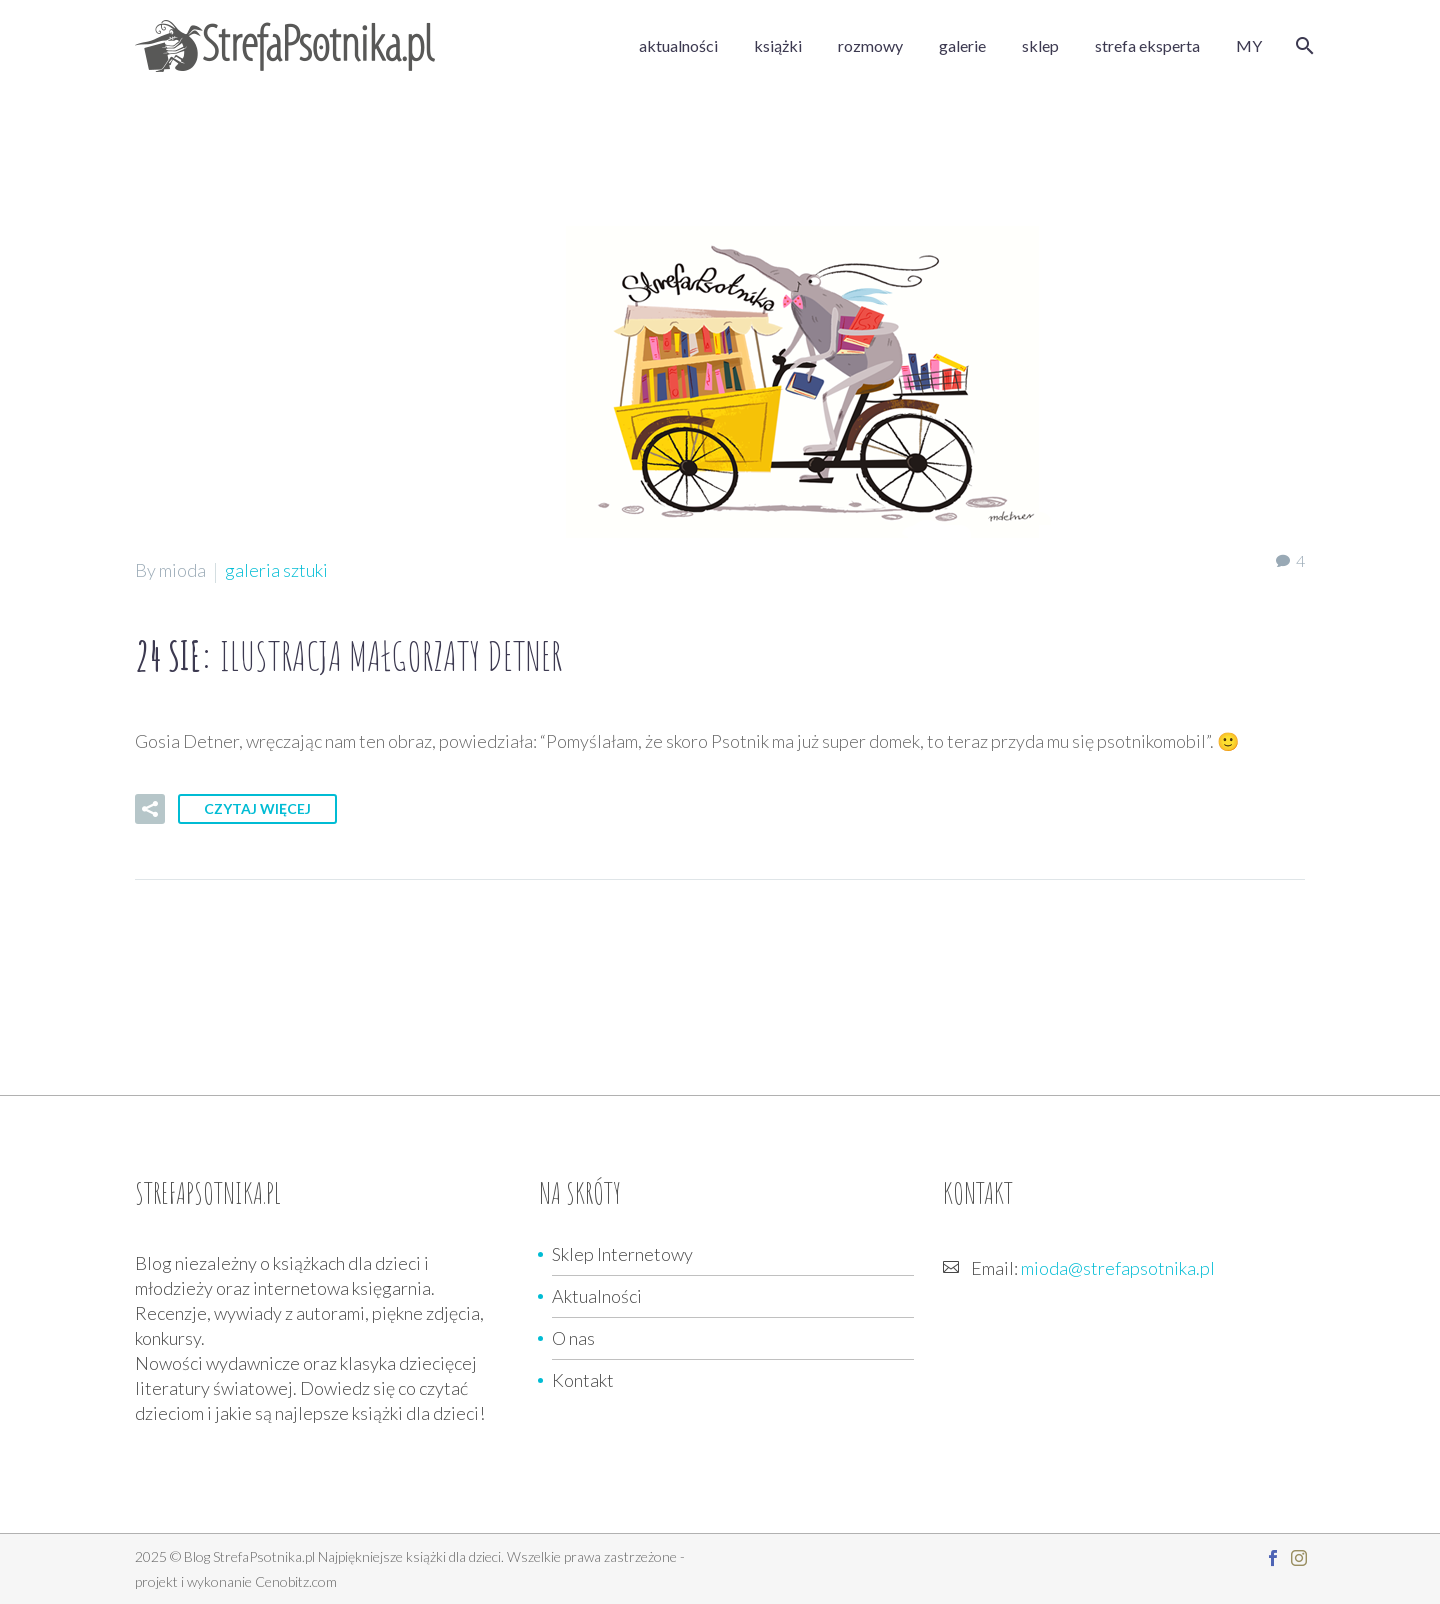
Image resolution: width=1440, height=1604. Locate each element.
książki (778, 45)
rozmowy (870, 45)
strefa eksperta (1147, 45)
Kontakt (583, 1380)
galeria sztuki (276, 570)
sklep (1040, 45)
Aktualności (597, 1296)
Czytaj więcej (257, 808)
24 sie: (348, 655)
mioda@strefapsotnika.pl (1118, 1268)
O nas (573, 1338)
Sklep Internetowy (622, 1254)
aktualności (678, 45)
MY (1249, 45)
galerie (962, 45)
